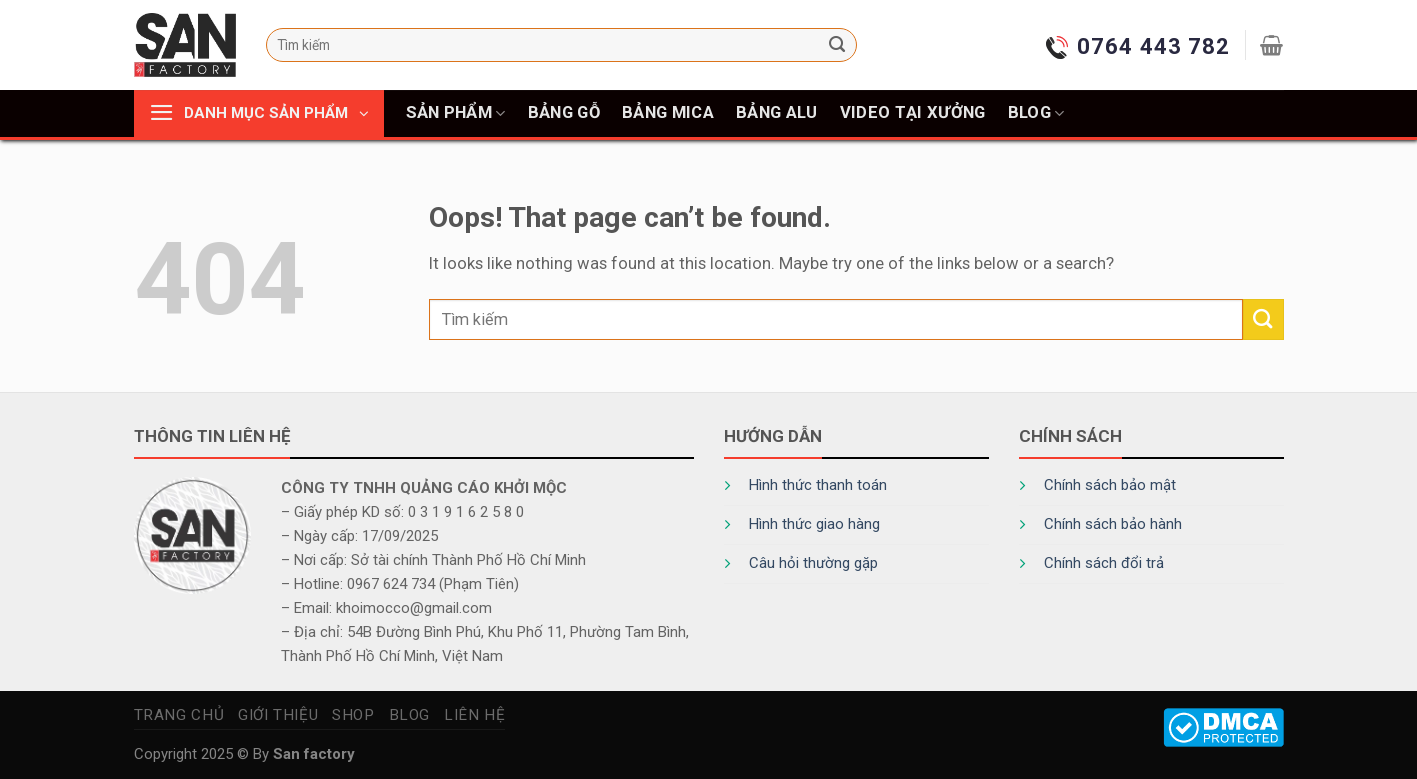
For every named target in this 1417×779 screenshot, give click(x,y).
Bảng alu (777, 112)
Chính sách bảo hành (1113, 524)
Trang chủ (179, 715)
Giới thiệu (278, 715)
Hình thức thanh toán (818, 485)
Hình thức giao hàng (814, 524)
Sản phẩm (456, 113)
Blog (1036, 113)
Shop (353, 715)
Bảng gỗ (564, 112)
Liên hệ (474, 715)
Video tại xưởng (913, 112)
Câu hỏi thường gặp (813, 563)
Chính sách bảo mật (1110, 485)
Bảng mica (668, 112)
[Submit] (837, 45)
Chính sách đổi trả (1104, 563)
